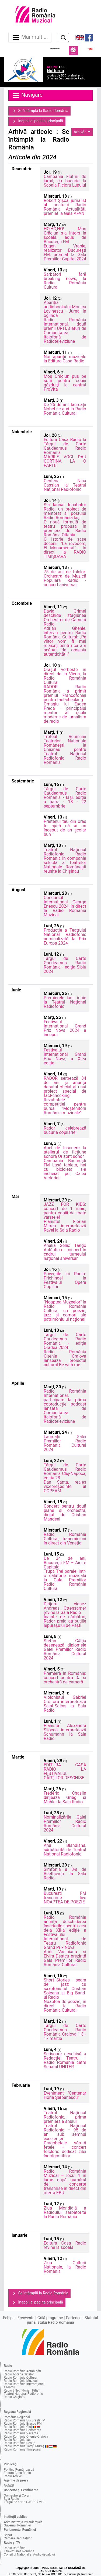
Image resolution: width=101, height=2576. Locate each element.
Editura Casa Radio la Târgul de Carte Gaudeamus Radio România (65, 446)
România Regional (17, 2417)
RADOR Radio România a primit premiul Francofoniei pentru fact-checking (65, 693)
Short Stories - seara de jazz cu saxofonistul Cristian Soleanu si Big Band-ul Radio (65, 1988)
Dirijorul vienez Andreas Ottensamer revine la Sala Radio (65, 1608)
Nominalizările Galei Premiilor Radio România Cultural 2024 (65, 1824)
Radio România (15, 2548)
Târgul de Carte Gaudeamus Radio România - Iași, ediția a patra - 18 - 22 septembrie (65, 797)
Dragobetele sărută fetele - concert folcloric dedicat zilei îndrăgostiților (65, 2149)
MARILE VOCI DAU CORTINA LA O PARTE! (65, 461)
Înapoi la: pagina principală (37, 121)
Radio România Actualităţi (22, 2371)
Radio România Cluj (18, 2427)
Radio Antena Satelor (19, 2374)
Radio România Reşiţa (19, 2443)
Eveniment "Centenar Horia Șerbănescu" (65, 2095)
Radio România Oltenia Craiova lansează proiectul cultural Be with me (65, 1358)
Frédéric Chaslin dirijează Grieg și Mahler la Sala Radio (65, 1797)
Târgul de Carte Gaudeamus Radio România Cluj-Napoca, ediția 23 (65, 1471)
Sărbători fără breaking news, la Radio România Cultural (65, 281)
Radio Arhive (13, 2476)
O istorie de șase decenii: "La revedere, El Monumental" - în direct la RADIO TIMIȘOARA (65, 548)
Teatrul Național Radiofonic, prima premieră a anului (65, 2117)
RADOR (9, 2486)
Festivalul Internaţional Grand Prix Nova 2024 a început (65, 1028)
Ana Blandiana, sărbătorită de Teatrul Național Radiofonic (65, 1850)
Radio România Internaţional (24, 2384)
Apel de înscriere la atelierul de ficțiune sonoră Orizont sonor (65, 1152)
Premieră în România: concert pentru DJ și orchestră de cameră (65, 1677)
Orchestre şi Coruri (17, 2495)
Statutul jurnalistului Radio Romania (62, 2320)
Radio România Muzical (20, 2381)
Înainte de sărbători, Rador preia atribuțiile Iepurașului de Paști (65, 1621)
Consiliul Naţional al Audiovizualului (29, 2554)
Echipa (9, 2318)
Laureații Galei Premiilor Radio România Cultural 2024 (65, 1443)
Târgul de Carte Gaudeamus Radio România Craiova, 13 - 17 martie (65, 2032)
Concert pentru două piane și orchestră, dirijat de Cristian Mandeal (65, 1513)
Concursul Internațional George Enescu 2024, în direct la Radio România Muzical (65, 906)
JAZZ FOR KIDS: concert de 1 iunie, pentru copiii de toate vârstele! (65, 1211)
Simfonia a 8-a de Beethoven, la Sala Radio (65, 1874)
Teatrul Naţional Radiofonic (23, 2394)
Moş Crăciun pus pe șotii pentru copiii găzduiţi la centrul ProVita (65, 383)
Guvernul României (17, 2525)
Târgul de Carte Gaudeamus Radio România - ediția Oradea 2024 (65, 1341)
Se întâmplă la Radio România (39, 111)
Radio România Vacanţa (21, 2433)
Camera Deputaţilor (18, 2538)
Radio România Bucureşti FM (24, 2420)
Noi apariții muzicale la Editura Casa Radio (65, 358)
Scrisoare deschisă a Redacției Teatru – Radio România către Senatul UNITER (65, 2060)
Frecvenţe (26, 2318)
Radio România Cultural (20, 2377)
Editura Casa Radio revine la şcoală (65, 2245)
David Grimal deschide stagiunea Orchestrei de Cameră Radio (65, 618)
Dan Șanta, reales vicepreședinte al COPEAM (65, 1486)
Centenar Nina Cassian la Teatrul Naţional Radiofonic (65, 485)
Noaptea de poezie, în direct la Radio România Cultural (65, 2006)
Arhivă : (80, 132)
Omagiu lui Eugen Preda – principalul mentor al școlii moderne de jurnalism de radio (65, 712)
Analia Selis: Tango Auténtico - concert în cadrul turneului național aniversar (65, 1252)
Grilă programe (50, 2318)
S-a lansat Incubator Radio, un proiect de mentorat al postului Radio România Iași (65, 511)
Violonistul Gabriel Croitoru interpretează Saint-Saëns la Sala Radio (65, 1704)
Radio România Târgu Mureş (24, 2446)
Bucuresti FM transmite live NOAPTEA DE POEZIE (65, 1897)
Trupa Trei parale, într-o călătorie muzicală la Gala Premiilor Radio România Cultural (65, 1580)
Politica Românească (19, 2470)
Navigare (27, 95)
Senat (8, 2535)
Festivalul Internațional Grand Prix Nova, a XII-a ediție (65, 1056)
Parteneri (74, 2318)
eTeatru (9, 2387)
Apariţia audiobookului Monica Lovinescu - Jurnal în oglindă (65, 309)
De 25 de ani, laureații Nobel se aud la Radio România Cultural (65, 409)
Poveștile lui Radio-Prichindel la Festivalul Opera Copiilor (65, 1280)
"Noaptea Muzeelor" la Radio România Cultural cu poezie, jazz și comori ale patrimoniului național (65, 1310)
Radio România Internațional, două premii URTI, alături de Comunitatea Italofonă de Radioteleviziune (65, 330)
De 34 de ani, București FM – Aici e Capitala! (65, 1563)
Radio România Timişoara (22, 2449)
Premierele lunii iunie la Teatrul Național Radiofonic (65, 1002)
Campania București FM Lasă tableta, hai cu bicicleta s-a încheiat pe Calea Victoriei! (65, 1169)
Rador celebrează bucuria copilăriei (65, 1130)
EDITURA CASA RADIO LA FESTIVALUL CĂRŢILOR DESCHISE (65, 1771)
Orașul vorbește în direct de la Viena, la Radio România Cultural (65, 676)
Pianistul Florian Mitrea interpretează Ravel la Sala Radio (65, 1226)
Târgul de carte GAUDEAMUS (24, 2502)
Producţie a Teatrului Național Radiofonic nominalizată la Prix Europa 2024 (65, 937)
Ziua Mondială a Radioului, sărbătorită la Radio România (65, 2212)
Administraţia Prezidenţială (23, 2522)
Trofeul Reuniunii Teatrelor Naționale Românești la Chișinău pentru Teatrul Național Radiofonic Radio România (65, 749)
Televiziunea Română (19, 2551)
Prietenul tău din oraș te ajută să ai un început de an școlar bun (65, 828)
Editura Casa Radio (17, 2473)
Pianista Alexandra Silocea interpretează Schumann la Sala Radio (65, 1732)
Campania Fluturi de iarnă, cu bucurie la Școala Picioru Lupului (65, 181)
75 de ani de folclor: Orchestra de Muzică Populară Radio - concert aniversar (65, 578)
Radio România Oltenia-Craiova (26, 2436)
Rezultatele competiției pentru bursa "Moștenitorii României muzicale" (65, 1106)
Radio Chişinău (14, 2397)
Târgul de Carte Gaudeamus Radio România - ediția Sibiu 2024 (65, 965)
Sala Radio (11, 2499)
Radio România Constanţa (22, 2430)
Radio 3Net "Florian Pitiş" (22, 2390)
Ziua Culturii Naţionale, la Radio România (65, 2267)
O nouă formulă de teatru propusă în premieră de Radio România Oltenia (65, 528)
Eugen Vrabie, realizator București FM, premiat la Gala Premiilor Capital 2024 (65, 252)
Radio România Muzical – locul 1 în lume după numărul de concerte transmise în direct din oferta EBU (65, 2182)
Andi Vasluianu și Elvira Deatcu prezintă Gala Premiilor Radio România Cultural (65, 1958)
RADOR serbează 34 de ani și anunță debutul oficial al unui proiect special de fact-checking (65, 1087)
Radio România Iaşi (18, 2440)
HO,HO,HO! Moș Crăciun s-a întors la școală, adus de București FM (65, 235)
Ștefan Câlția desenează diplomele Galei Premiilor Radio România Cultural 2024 (65, 1649)
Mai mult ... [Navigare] (30, 37)
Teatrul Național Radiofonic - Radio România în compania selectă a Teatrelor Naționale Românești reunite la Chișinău (65, 860)
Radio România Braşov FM (22, 2423)
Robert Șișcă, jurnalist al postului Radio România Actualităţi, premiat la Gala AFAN (65, 207)
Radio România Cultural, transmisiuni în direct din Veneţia (65, 1539)
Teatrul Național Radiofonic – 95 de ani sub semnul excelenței (65, 2132)
